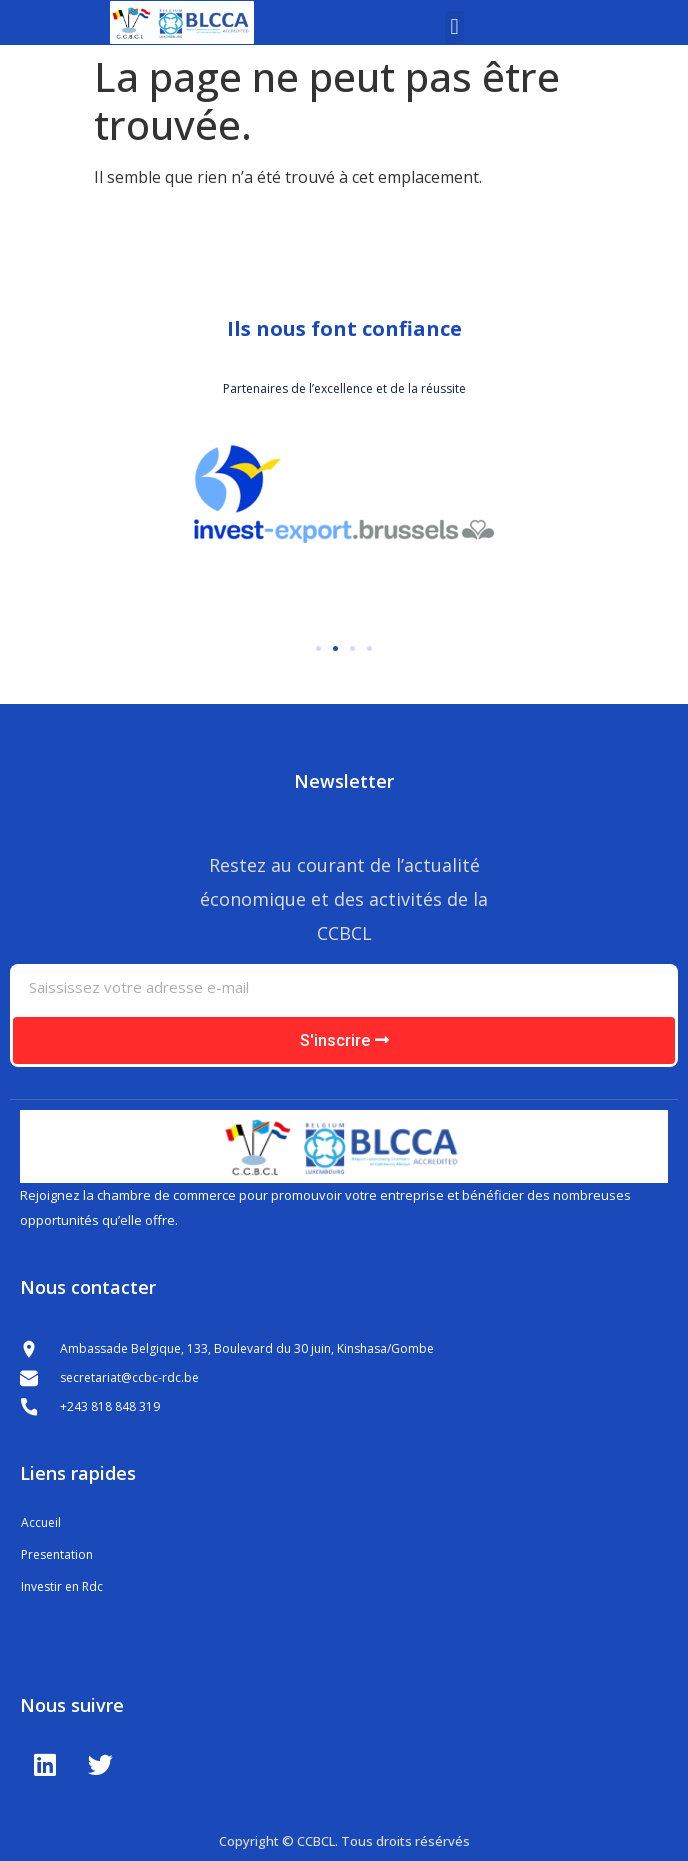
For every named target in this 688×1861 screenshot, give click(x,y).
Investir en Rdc (62, 1586)
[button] (454, 27)
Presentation (57, 1554)
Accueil (41, 1522)
